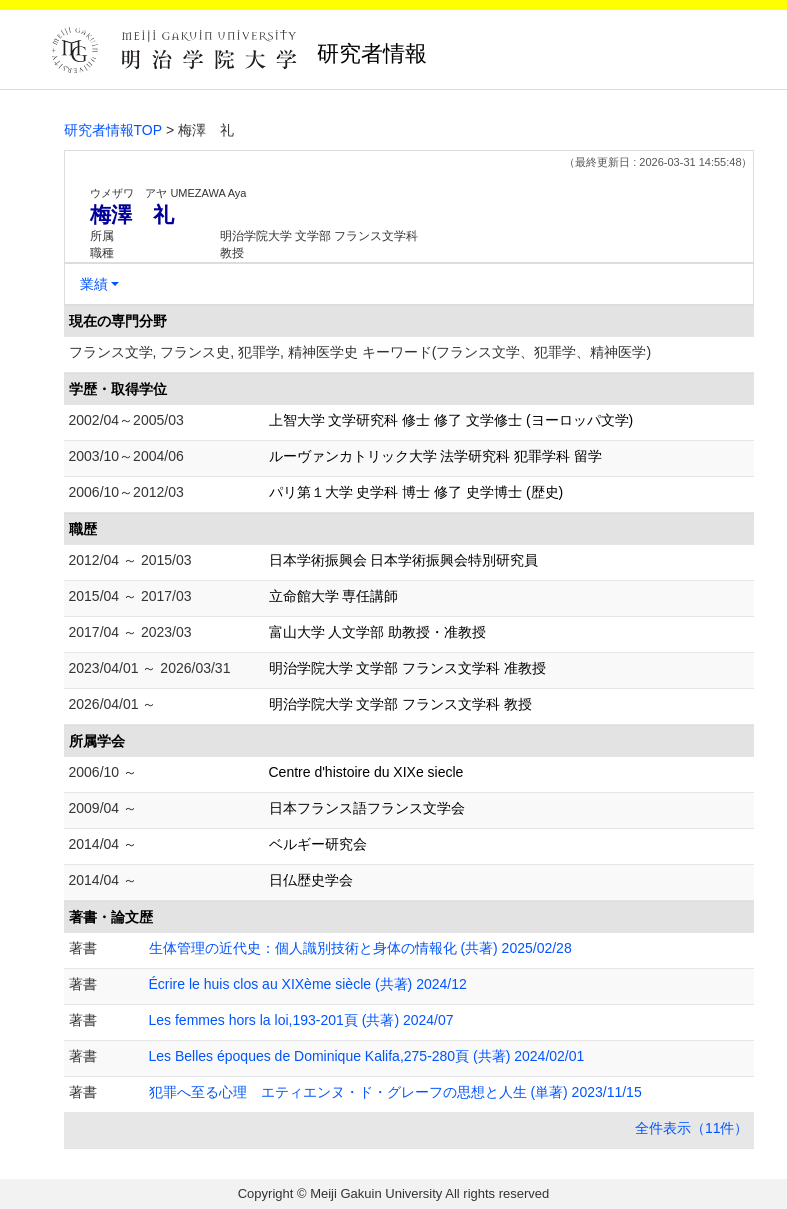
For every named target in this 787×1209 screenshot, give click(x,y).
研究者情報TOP (113, 130)
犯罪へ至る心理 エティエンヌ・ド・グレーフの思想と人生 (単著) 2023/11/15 (395, 1092)
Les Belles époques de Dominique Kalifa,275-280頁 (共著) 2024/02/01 (367, 1056)
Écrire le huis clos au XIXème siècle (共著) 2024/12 (308, 984)
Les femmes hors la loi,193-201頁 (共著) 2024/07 (301, 1020)
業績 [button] (94, 284)
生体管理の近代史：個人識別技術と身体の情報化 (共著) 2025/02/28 (360, 948)
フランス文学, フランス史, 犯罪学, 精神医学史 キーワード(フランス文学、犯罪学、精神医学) (360, 352)
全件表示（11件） (692, 1128)
